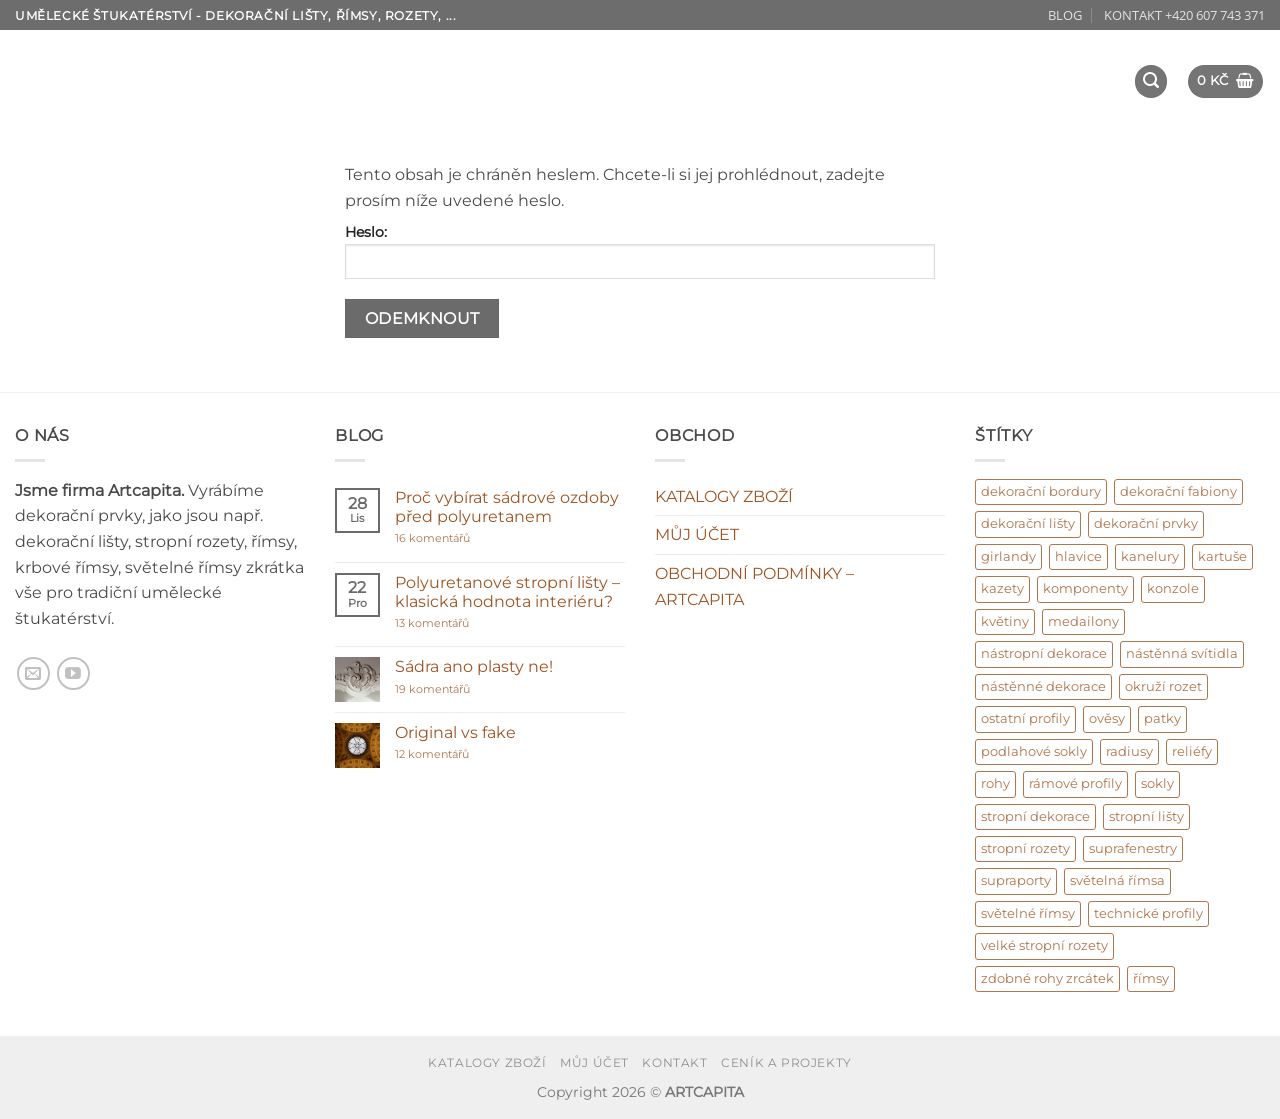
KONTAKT (674, 1062)
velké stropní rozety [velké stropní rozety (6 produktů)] (1044, 945)
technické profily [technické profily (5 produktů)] (1148, 913)
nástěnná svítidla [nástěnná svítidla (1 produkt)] (1182, 653)
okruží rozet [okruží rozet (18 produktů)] (1163, 686)
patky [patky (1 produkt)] (1162, 718)
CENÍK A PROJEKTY (786, 1062)
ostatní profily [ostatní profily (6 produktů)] (1025, 718)
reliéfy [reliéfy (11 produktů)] (1192, 751)
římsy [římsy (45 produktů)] (1151, 978)
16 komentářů (470, 538)
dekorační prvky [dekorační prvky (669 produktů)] (1146, 523)
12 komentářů (453, 754)
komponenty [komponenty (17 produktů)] (1085, 588)
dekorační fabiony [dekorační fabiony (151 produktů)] (1178, 491)
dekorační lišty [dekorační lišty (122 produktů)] (1028, 523)
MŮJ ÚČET (697, 534)
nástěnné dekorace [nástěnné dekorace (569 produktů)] (1043, 686)
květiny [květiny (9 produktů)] (1005, 621)
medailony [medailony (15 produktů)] (1083, 621)
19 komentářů (454, 689)
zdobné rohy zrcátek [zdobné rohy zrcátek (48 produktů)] (1047, 978)
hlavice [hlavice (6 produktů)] (1078, 556)
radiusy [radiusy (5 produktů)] (1129, 751)
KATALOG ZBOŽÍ (608, 64)
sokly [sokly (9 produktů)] (1157, 783)
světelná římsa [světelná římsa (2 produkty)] (1117, 880)
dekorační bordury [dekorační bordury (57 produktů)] (1041, 491)
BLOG (1065, 15)
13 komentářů (471, 623)
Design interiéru (1043, 63)
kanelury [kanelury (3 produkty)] (1150, 556)
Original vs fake (455, 732)
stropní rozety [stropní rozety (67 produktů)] (1025, 848)
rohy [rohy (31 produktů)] (995, 783)
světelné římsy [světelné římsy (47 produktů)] (1028, 913)
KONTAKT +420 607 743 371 (1184, 15)
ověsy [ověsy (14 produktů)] (1107, 718)
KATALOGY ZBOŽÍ (724, 496)
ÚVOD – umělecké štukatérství (283, 63)
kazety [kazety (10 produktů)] (1002, 588)
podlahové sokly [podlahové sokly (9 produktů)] (1034, 751)
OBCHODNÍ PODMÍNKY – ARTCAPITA (754, 586)
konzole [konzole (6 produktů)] (1173, 588)
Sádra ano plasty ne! (474, 666)
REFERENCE (221, 98)
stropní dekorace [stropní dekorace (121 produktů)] (1035, 816)
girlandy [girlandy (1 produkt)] (1008, 556)
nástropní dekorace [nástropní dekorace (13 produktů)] (1044, 653)
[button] (1151, 81)
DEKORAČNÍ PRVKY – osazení (824, 64)
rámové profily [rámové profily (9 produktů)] (1075, 783)
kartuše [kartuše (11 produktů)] (1222, 556)
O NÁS (473, 64)
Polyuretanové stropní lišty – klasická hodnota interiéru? (507, 592)
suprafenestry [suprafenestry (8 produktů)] (1133, 848)
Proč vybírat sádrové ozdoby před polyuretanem (507, 507)
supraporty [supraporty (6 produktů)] (1016, 880)
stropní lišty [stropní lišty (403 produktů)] (1146, 816)
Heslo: (640, 251)
